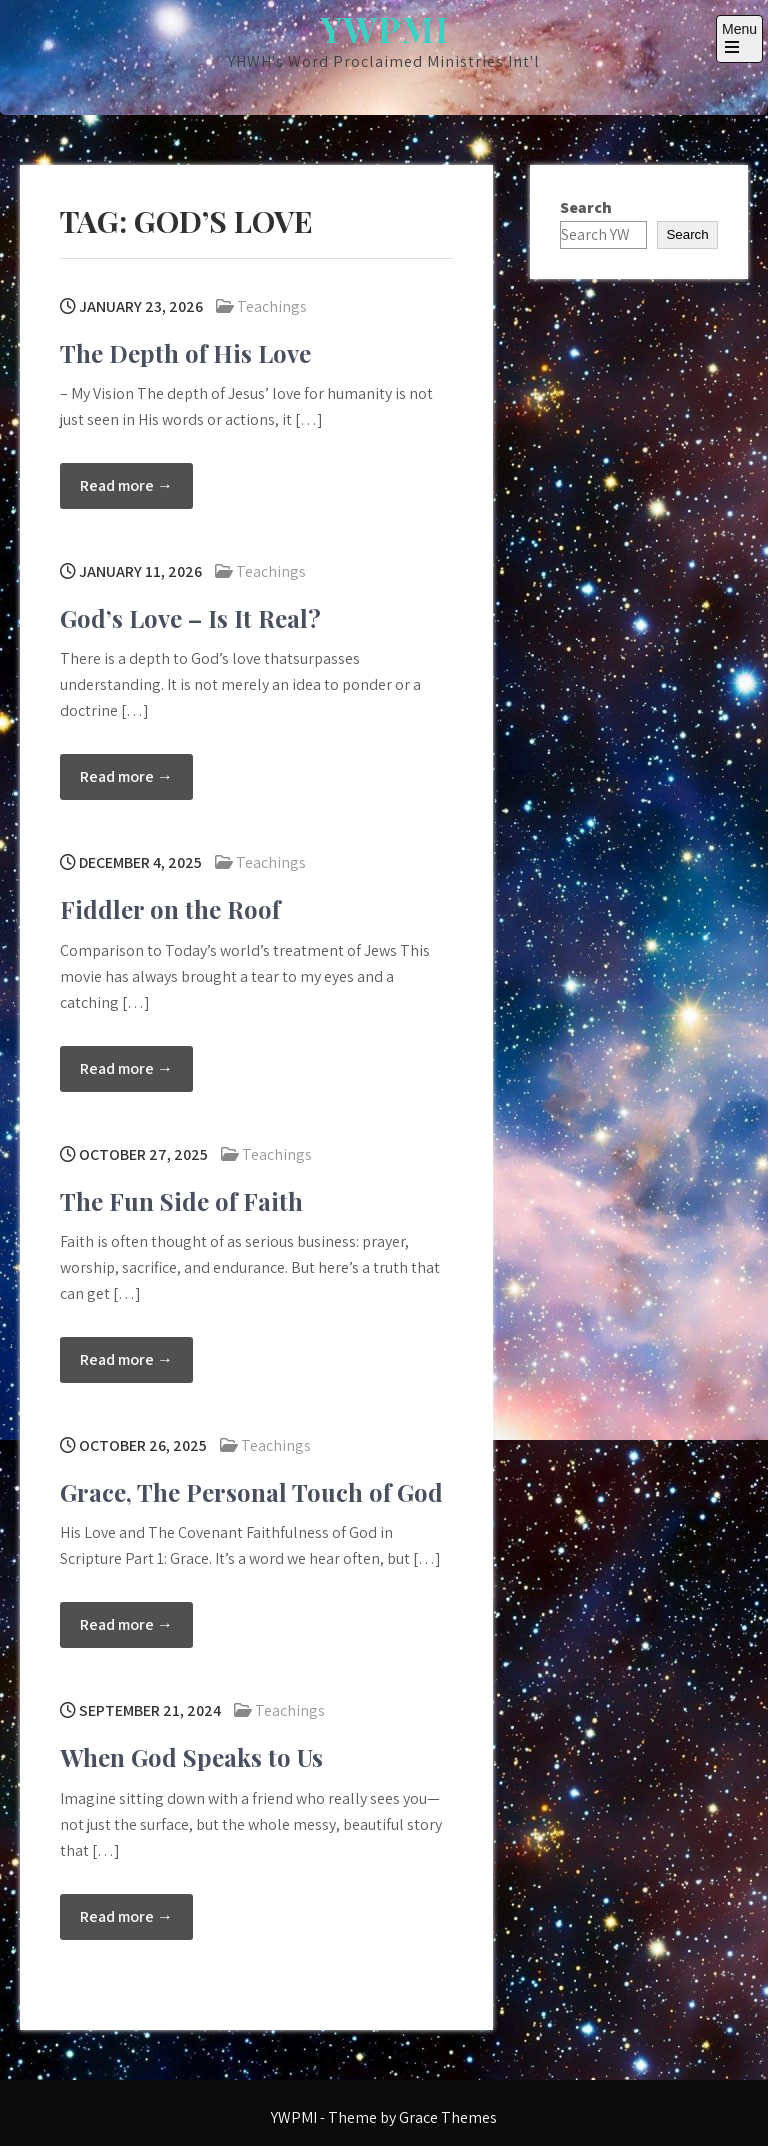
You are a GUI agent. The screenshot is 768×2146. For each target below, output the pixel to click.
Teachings (272, 306)
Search (586, 207)
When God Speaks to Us (191, 1757)
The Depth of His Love (185, 353)
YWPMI (384, 28)
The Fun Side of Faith (181, 1201)
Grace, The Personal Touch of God (251, 1492)
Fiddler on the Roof (170, 909)
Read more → (126, 485)
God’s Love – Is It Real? (190, 618)
